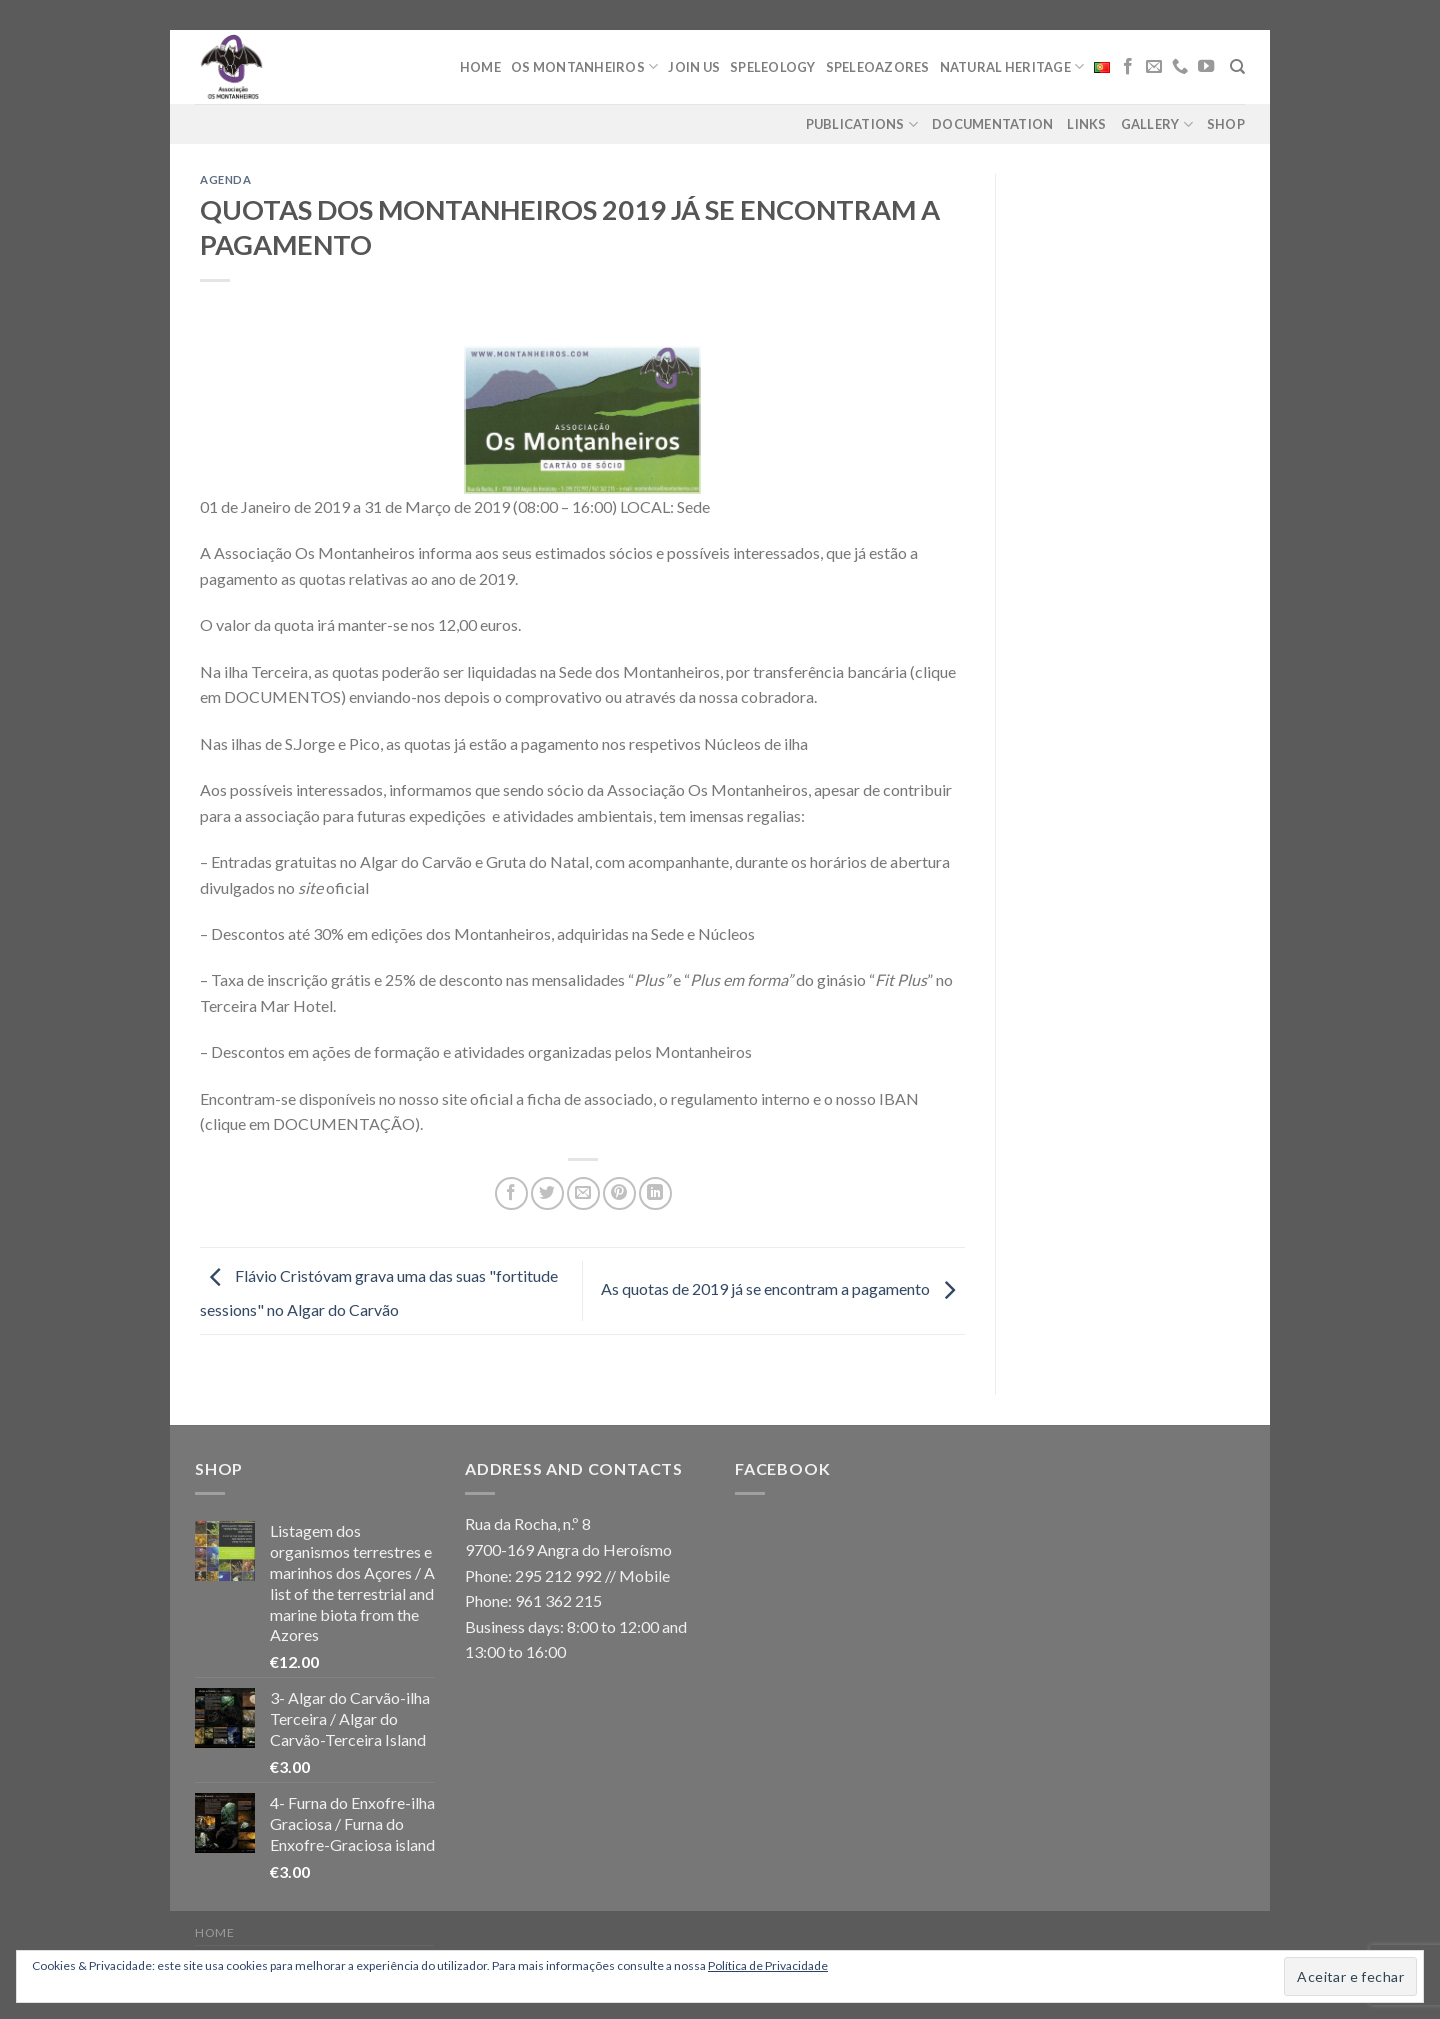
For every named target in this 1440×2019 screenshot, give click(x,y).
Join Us (694, 67)
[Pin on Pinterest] (619, 1193)
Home (480, 67)
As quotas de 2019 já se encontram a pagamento (783, 1288)
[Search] (1237, 67)
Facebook (782, 1468)
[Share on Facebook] (511, 1193)
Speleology (773, 67)
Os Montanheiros (584, 66)
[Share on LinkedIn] (655, 1193)
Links (1086, 124)
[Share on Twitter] (547, 1193)
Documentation (992, 124)
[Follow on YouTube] (1206, 67)
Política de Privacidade (768, 1965)
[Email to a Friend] (583, 1193)
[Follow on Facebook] (1128, 67)
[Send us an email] (1154, 67)
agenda (225, 179)
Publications (862, 124)
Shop (1226, 124)
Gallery (1157, 124)
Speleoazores (878, 67)
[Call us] (1180, 67)
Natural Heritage (1012, 66)
